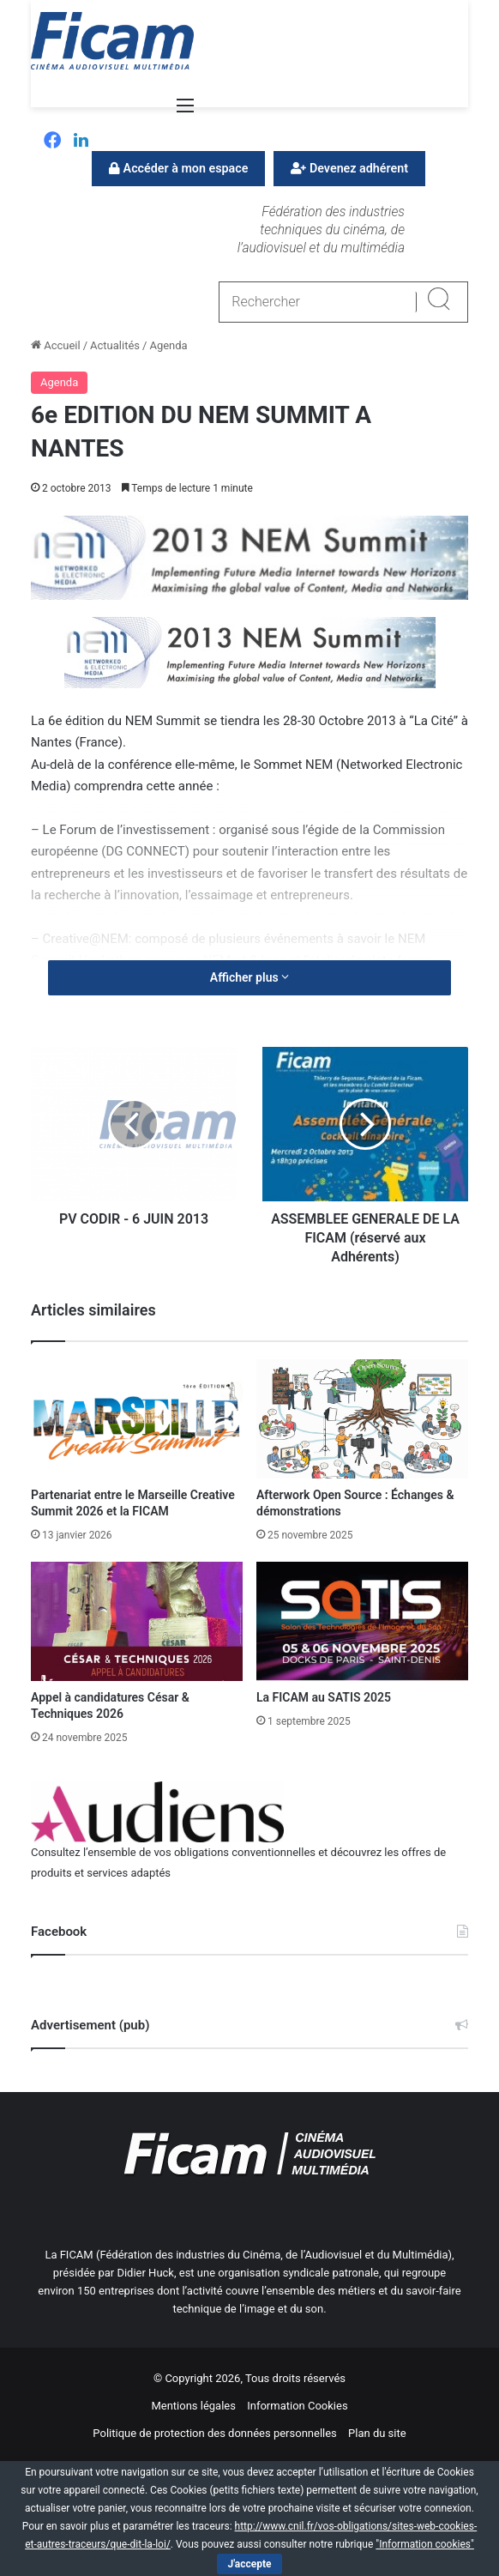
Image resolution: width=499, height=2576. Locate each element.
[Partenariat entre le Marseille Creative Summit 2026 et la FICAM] (137, 1418)
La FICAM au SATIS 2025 (323, 1697)
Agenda (168, 345)
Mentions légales (193, 2405)
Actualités (115, 345)
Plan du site (377, 2433)
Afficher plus (249, 977)
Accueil (56, 345)
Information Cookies (297, 2405)
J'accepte (249, 2564)
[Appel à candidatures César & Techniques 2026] (137, 1621)
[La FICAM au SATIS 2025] (362, 1621)
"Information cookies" (425, 2544)
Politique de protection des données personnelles (214, 2433)
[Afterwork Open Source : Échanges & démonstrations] (362, 1418)
